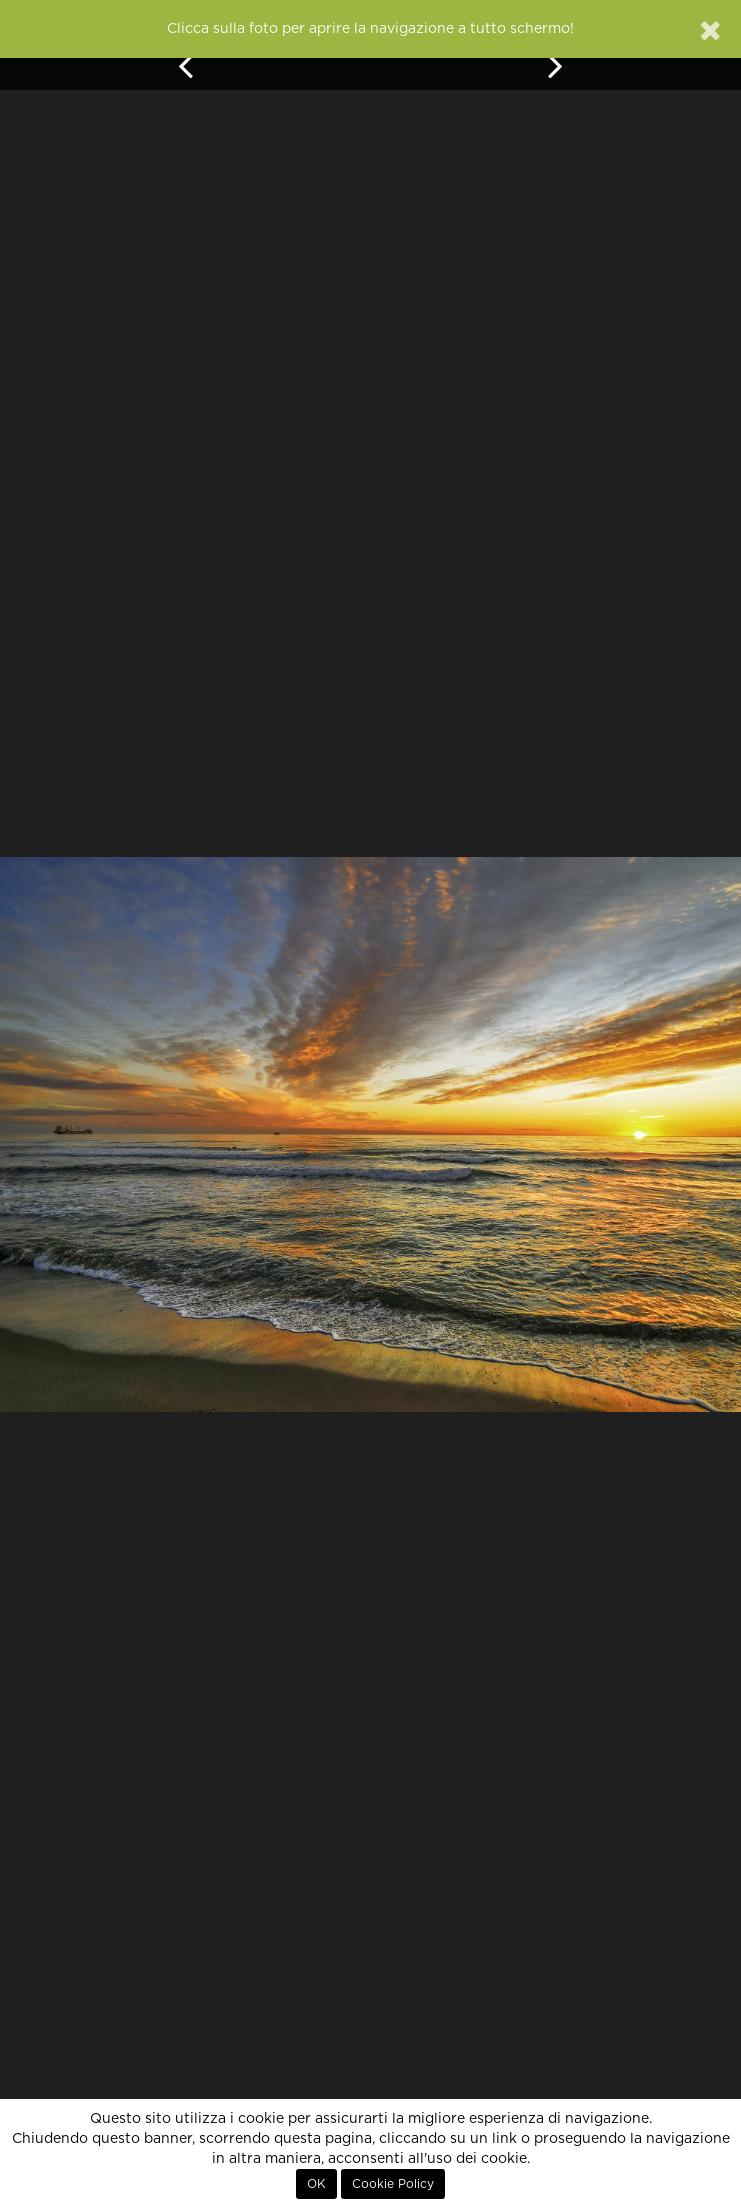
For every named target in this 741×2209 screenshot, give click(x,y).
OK (316, 2184)
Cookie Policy (393, 2184)
